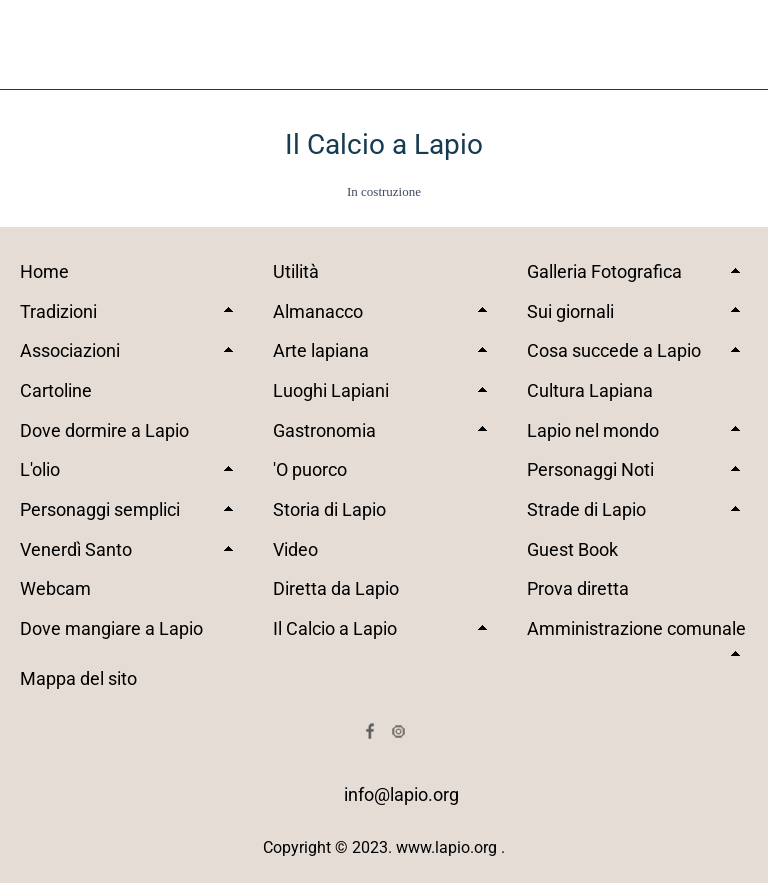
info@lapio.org (401, 794)
